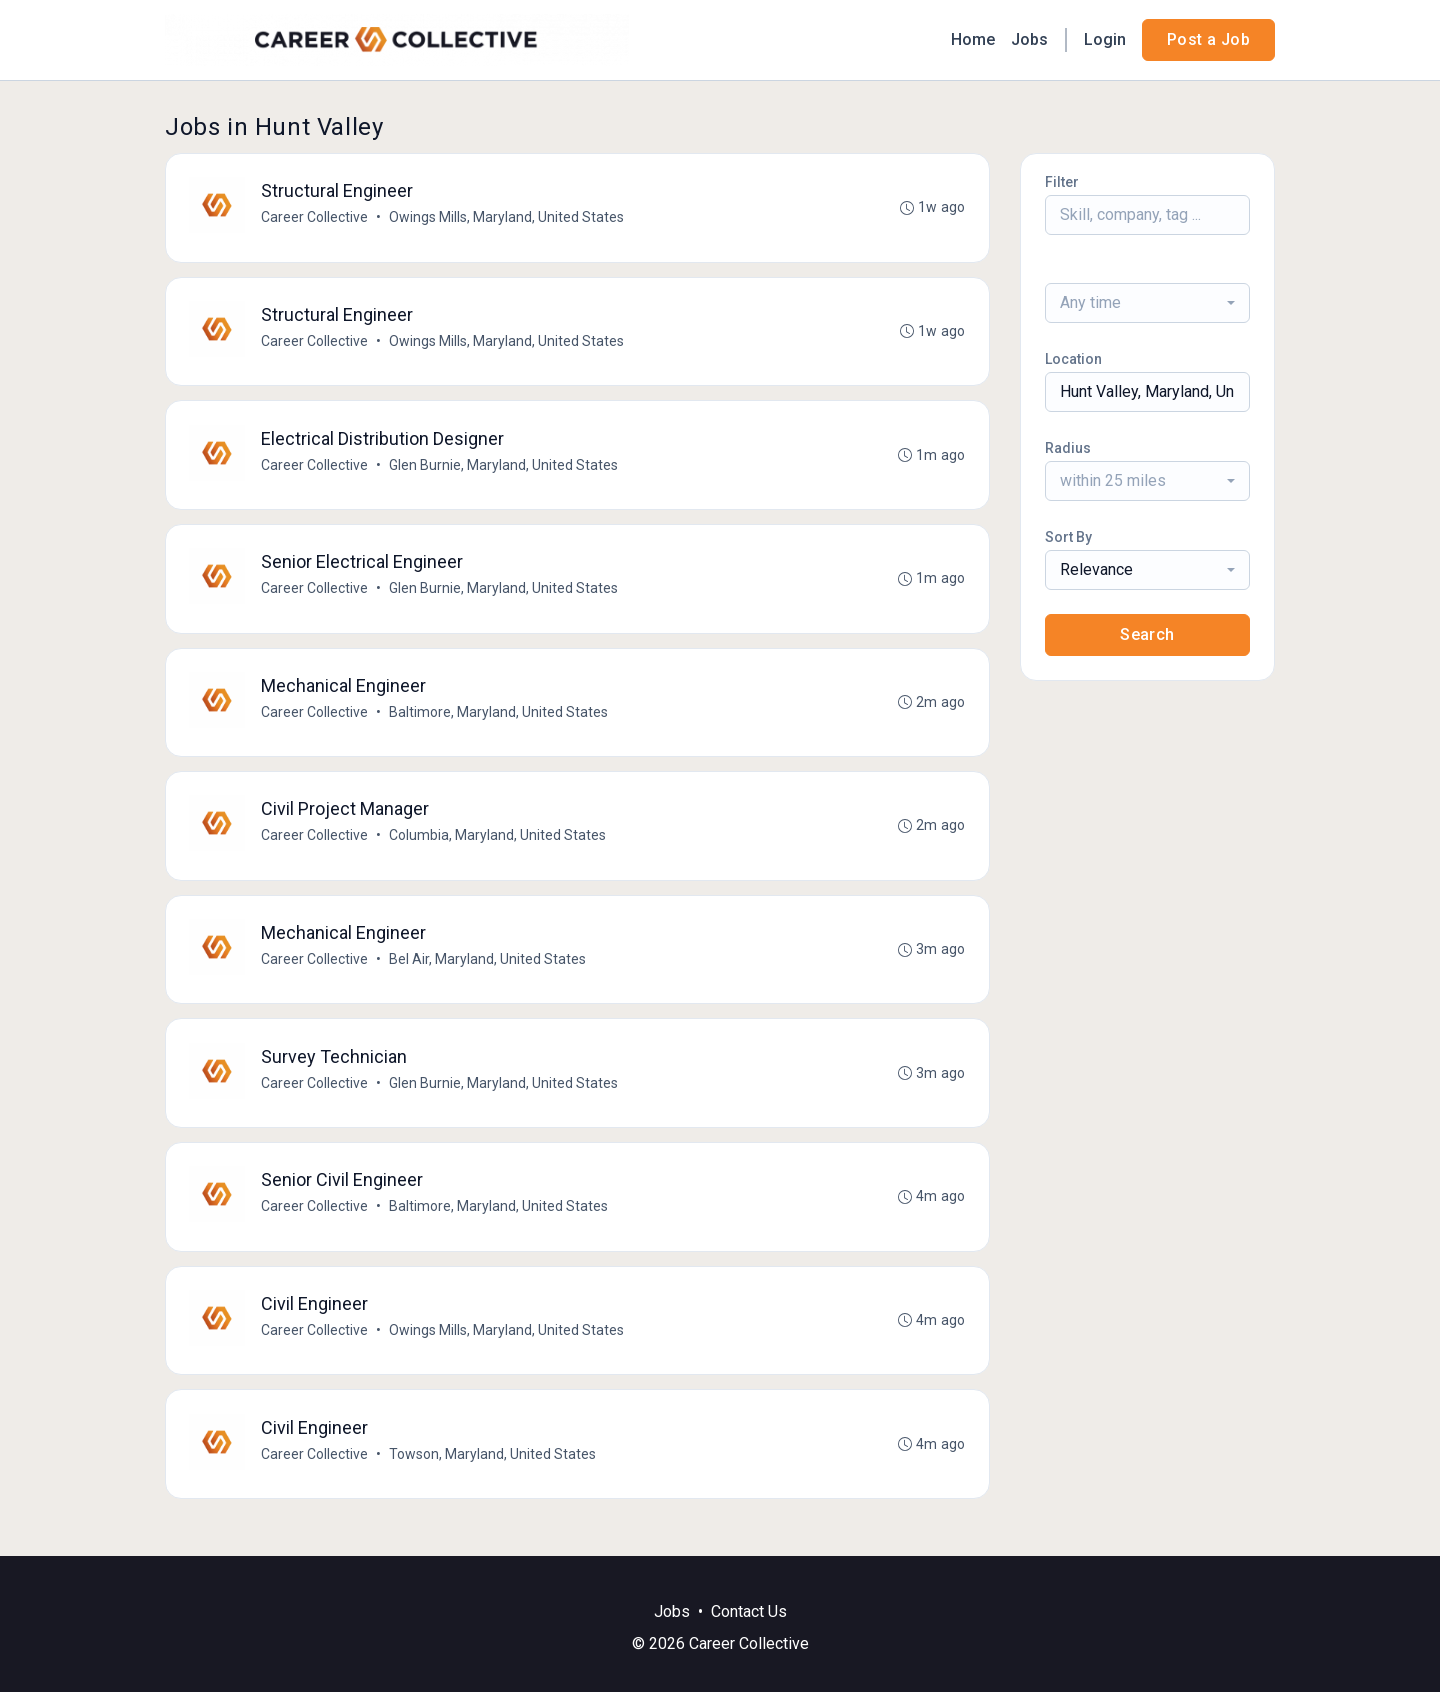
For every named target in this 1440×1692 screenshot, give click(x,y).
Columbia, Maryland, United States (498, 843)
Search (1147, 634)
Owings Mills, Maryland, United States (507, 218)
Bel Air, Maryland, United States (488, 968)
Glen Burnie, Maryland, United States (504, 468)
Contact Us (749, 1611)
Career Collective (315, 218)
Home (973, 39)
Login (1105, 39)
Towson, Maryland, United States (493, 1468)
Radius (1068, 448)
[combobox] (1147, 303)
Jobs (1029, 39)
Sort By (1068, 537)
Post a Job (1208, 39)
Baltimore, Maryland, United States (499, 718)
